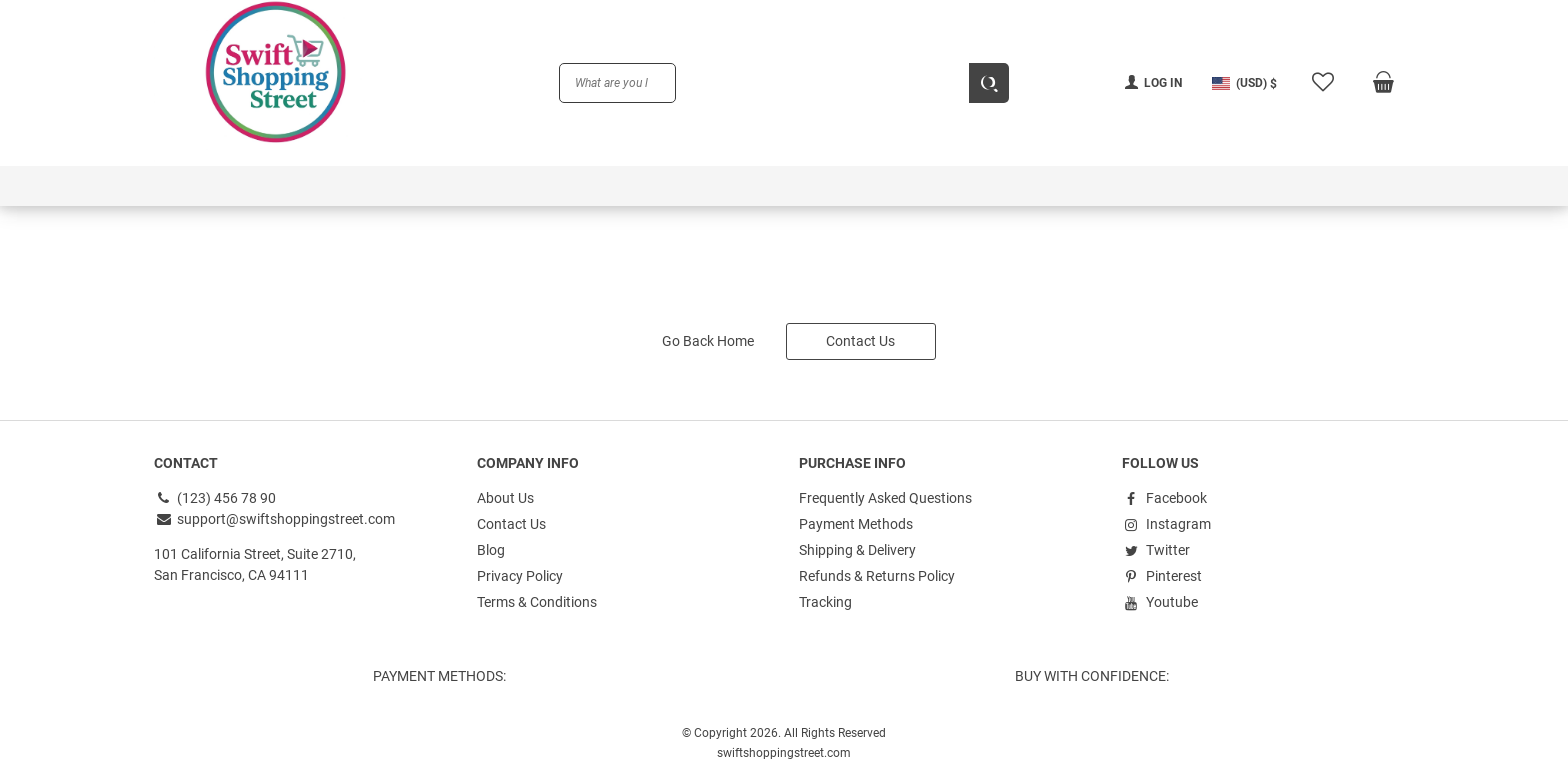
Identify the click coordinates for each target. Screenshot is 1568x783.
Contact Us (860, 341)
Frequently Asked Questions (885, 498)
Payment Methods (856, 524)
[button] (1244, 82)
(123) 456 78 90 (215, 498)
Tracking (825, 602)
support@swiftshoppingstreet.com (274, 519)
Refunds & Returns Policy (877, 576)
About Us (505, 498)
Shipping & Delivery (857, 550)
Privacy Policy (520, 576)
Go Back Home (708, 341)
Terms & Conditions (537, 602)
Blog (491, 550)
